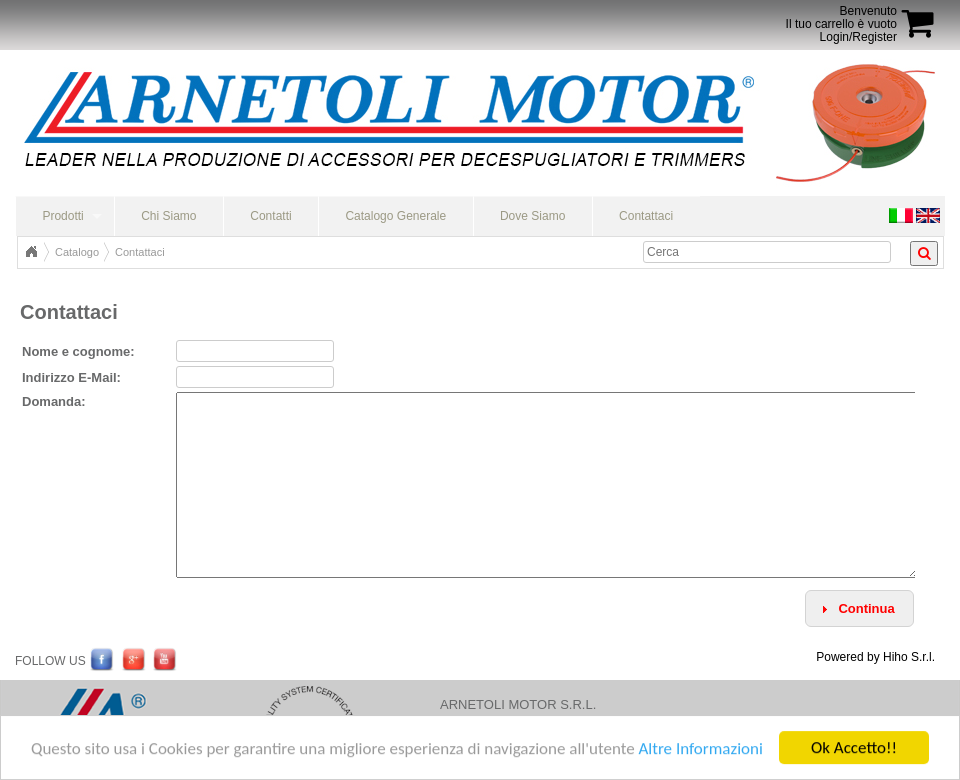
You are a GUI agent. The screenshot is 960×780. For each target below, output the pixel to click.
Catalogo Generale (395, 216)
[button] (859, 608)
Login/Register (858, 37)
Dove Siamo (532, 216)
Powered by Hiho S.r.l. (875, 657)
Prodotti (62, 216)
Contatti (270, 216)
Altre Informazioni (700, 749)
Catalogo (77, 252)
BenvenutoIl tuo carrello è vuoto (841, 17)
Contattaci (646, 216)
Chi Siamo (168, 216)
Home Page (31, 252)
